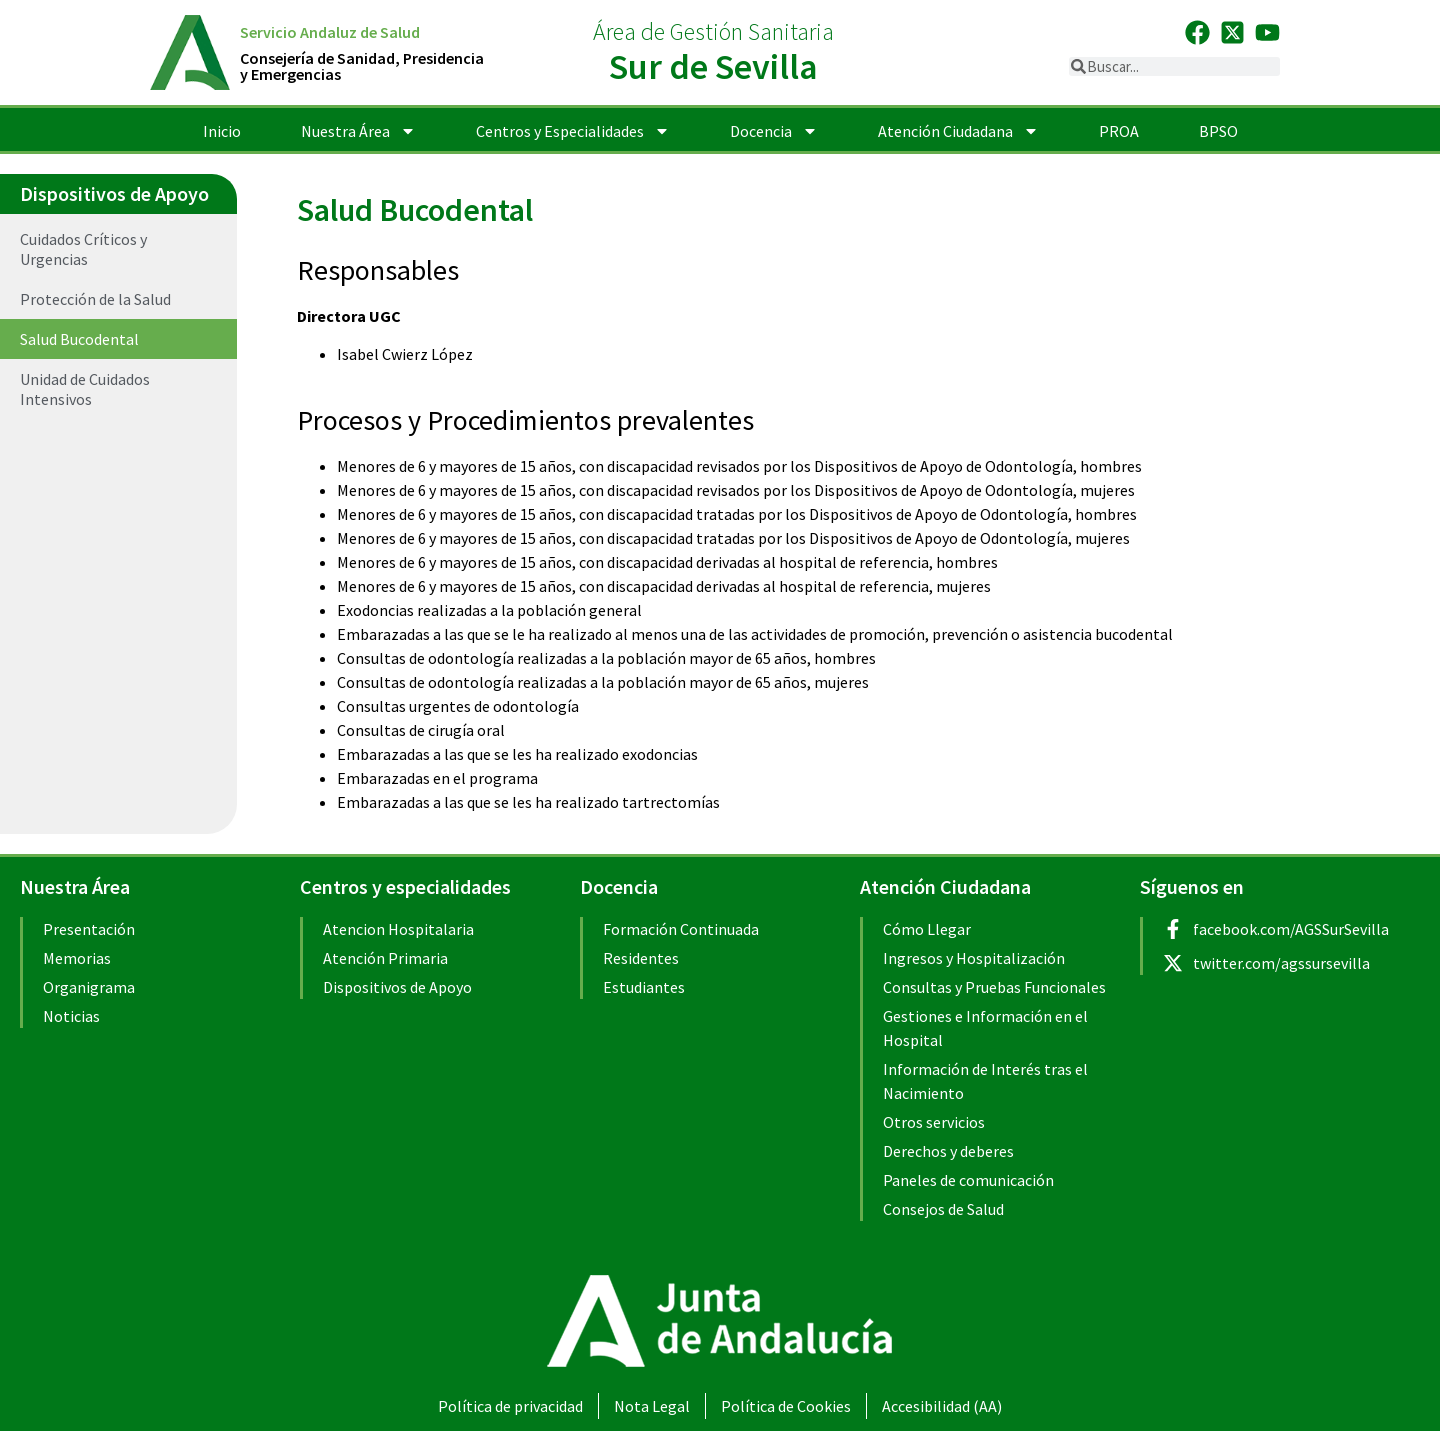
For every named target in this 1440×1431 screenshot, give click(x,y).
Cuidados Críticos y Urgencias (83, 249)
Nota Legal (652, 1406)
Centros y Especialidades (573, 131)
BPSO (1218, 131)
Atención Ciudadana (958, 131)
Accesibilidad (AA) (942, 1406)
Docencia (774, 131)
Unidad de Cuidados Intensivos (85, 389)
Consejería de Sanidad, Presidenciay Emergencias (362, 66)
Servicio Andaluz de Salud (330, 32)
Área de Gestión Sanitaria (713, 31)
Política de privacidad (510, 1406)
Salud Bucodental (79, 339)
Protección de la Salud (95, 299)
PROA (1119, 131)
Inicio (222, 131)
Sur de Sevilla (713, 66)
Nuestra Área (358, 131)
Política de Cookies (786, 1406)
